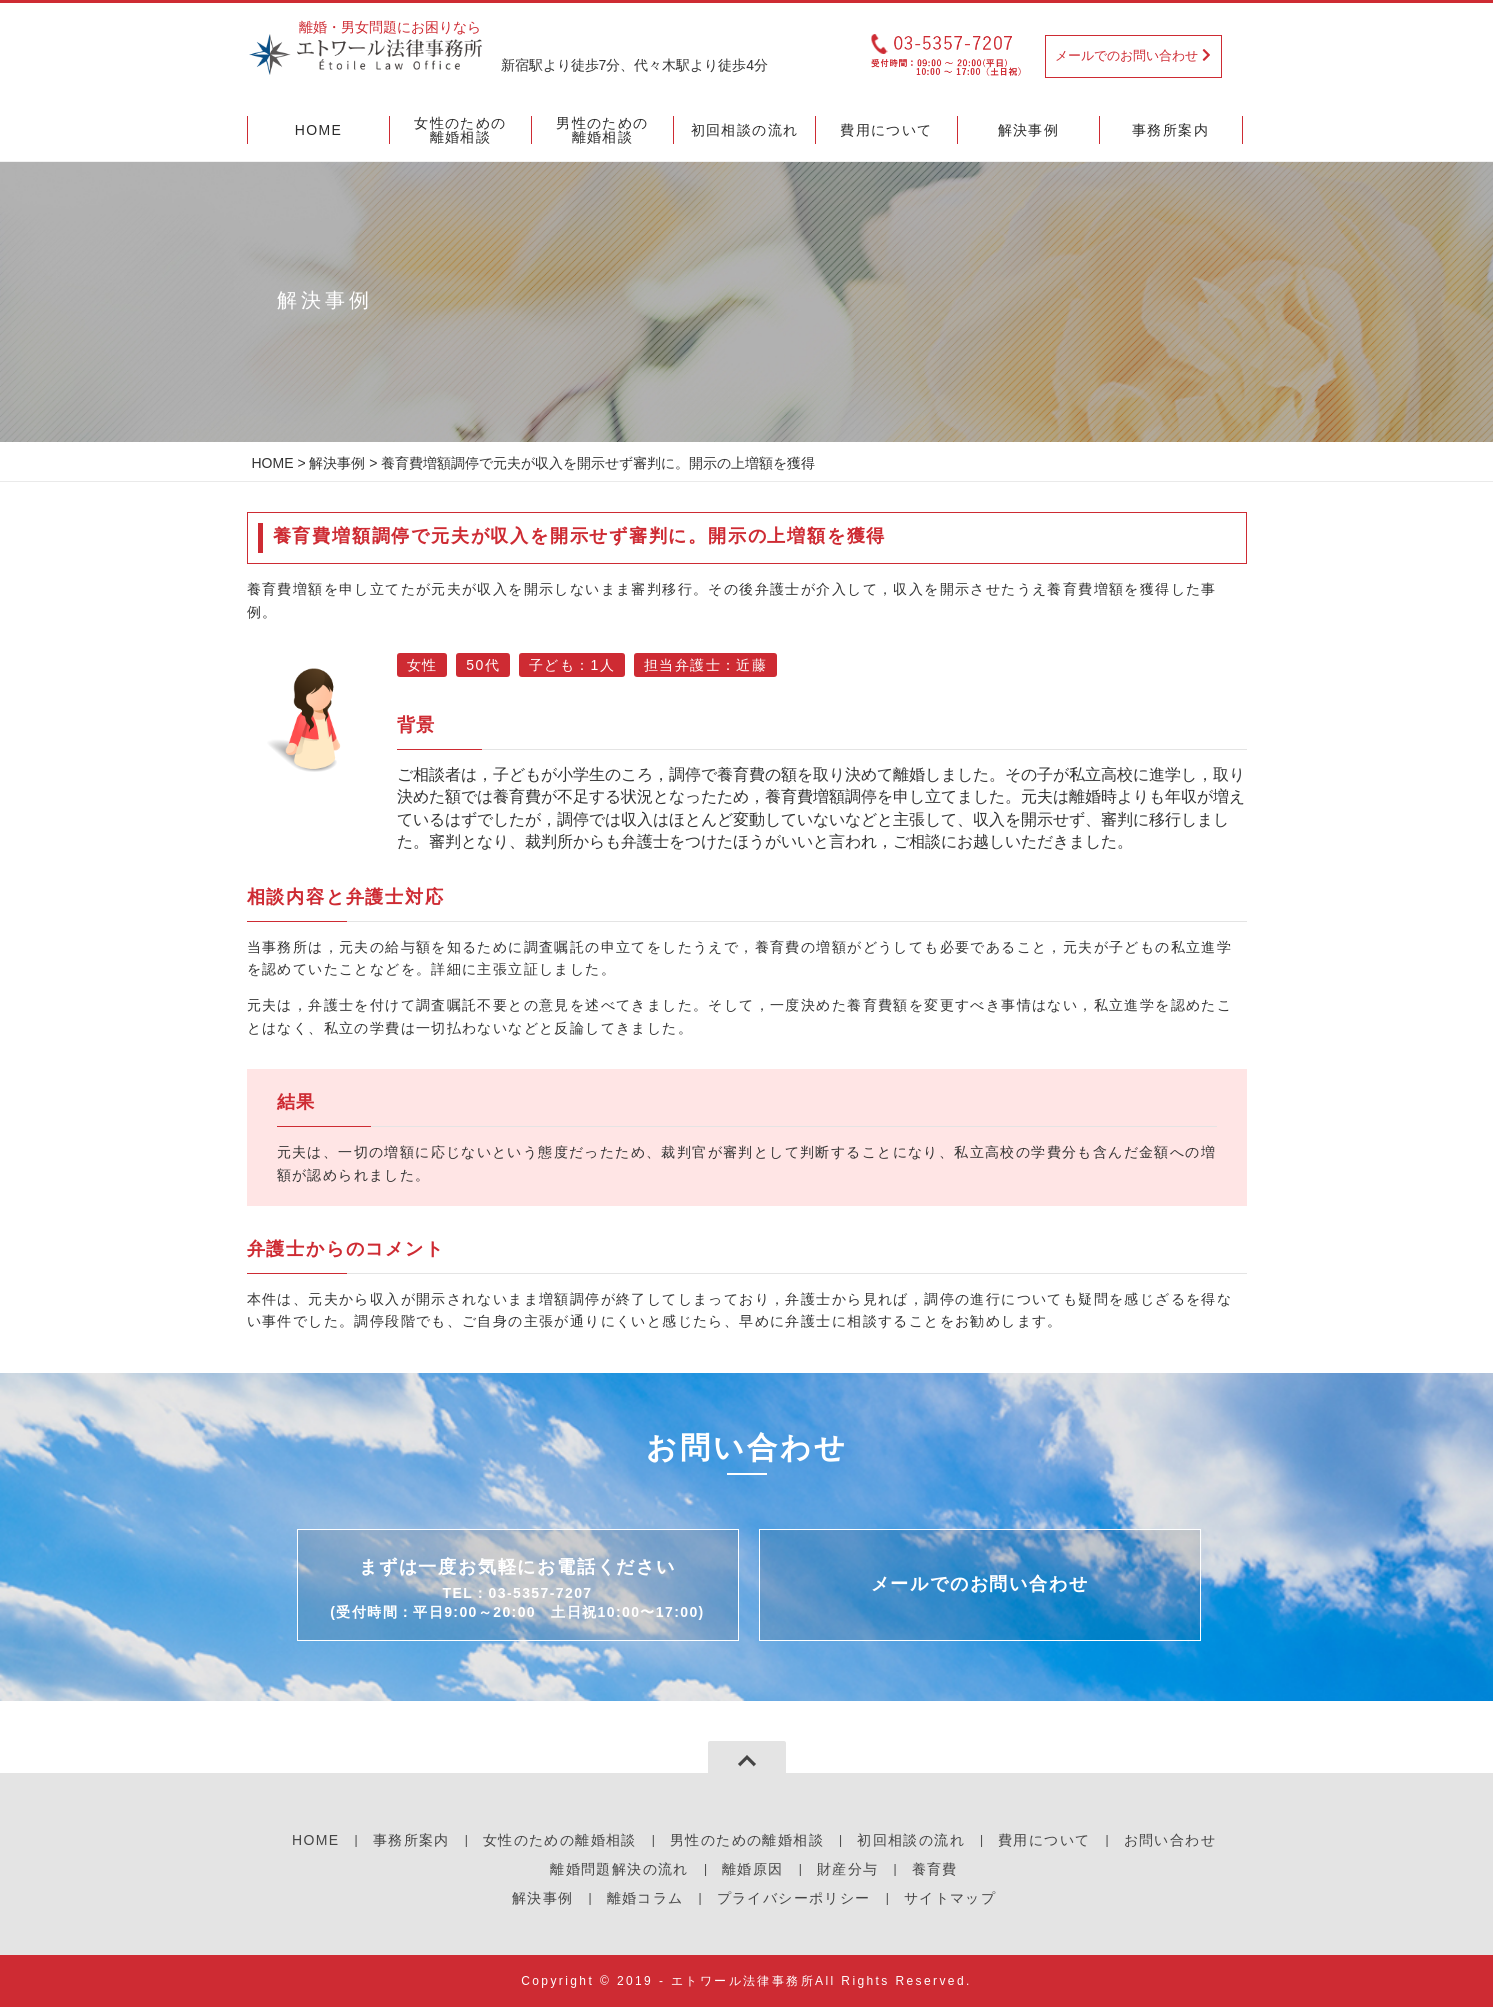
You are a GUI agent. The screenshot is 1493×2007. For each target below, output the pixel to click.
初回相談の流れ (911, 1840)
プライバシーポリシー (794, 1898)
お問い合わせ (1170, 1840)
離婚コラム (645, 1898)
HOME (273, 463)
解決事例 (337, 463)
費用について (1044, 1840)
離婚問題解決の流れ (619, 1869)
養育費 (935, 1869)
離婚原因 (753, 1869)
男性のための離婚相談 (747, 1840)
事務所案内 (411, 1840)
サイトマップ (950, 1898)
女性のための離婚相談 (560, 1840)
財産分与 (848, 1869)
